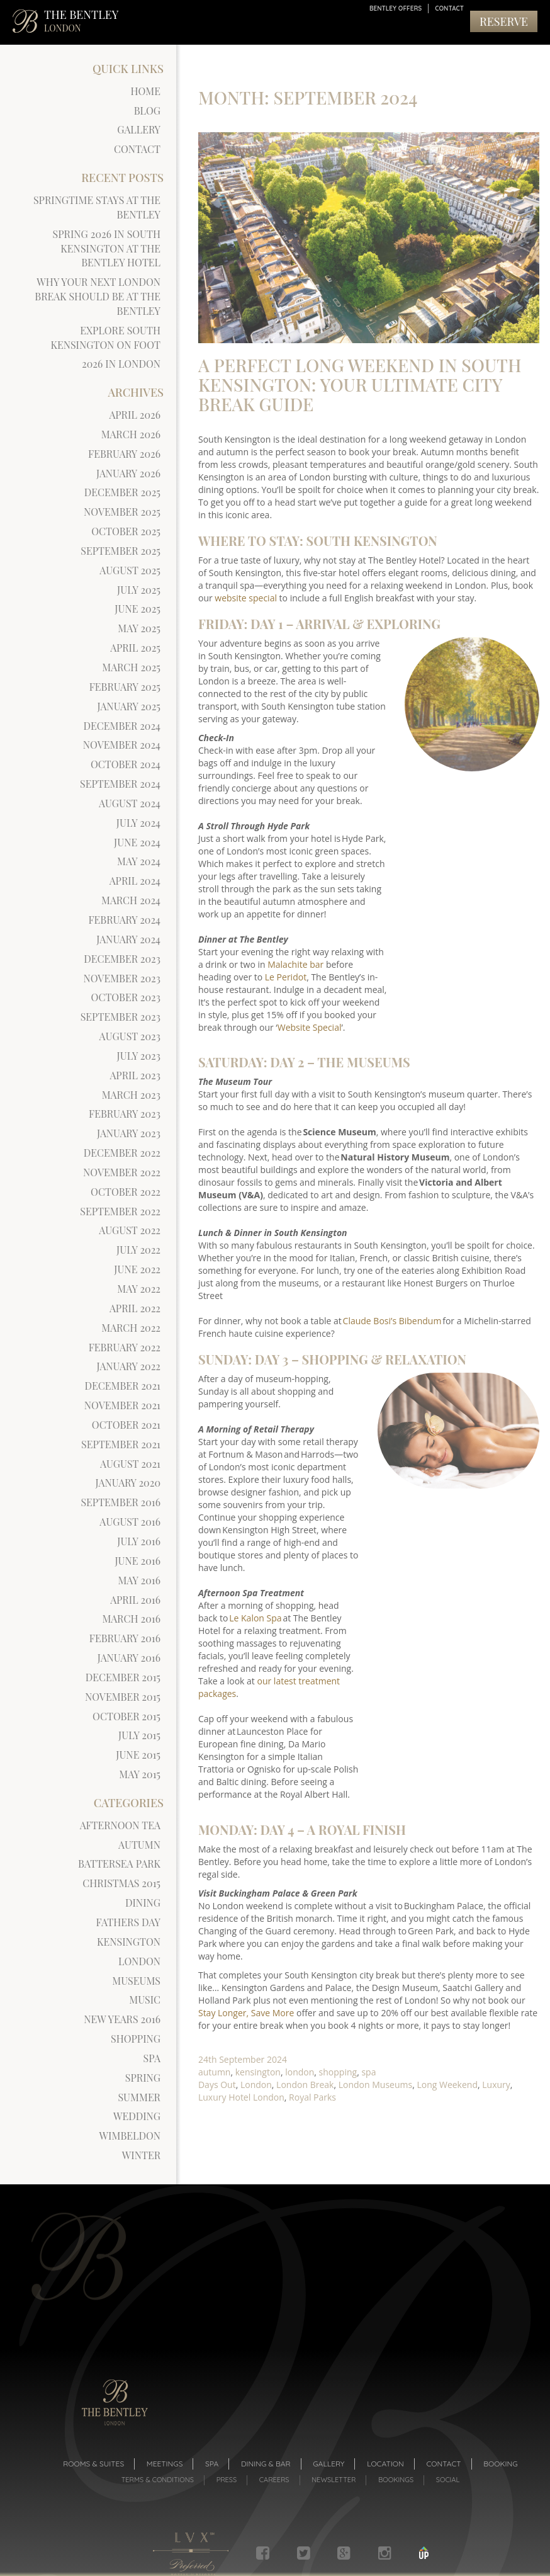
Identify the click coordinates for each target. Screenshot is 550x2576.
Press (226, 2479)
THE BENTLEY (81, 20)
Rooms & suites (93, 2463)
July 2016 (138, 1541)
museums (136, 1980)
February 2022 (124, 1347)
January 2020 (128, 1482)
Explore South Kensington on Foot (105, 337)
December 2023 (122, 958)
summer (139, 2097)
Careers (274, 2479)
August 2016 (129, 1521)
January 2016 (129, 1657)
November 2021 (122, 1405)
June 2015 (138, 1754)
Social (448, 2479)
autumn (139, 1844)
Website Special (310, 1025)
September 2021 (120, 1444)
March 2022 (130, 1327)
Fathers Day (128, 1922)
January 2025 (129, 706)
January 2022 (128, 1366)
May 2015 (139, 1774)
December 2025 (122, 492)
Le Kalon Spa (255, 1615)
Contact (449, 8)
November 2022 (121, 1172)
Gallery (138, 129)
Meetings (165, 2463)
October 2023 (125, 997)
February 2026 (124, 453)
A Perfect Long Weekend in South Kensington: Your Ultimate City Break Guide (360, 382)
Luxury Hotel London (241, 2095)
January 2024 (128, 939)
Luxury (496, 2082)
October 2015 (126, 1716)
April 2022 (134, 1308)
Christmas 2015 (121, 1883)
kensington (128, 1941)
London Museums (375, 2082)
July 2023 (139, 1055)
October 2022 (125, 1191)
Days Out (217, 2082)
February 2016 (124, 1638)
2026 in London (121, 363)
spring (142, 2077)
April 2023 (135, 1075)
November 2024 (121, 744)
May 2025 (139, 628)
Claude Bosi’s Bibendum (392, 1318)
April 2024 (134, 880)
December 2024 (122, 725)
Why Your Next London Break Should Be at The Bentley (97, 296)
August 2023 (129, 1036)
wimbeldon (129, 2135)
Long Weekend (447, 2082)
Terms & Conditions (157, 2479)
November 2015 (122, 1696)
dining (142, 1902)
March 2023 (131, 1094)
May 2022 (138, 1288)
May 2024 (138, 861)
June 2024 (137, 842)
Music (144, 1999)
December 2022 (122, 1152)
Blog (147, 110)
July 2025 (138, 589)
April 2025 (135, 647)
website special (246, 595)
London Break (305, 2082)
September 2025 (120, 550)
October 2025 (125, 531)
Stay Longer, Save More (246, 2010)
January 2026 (128, 473)
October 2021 (126, 1424)
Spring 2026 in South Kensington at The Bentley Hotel (106, 248)
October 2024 (125, 764)
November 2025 (122, 511)
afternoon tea (120, 1825)
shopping (135, 2038)
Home (145, 91)
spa (151, 2058)
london (139, 1961)
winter (141, 2155)
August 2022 (129, 1230)
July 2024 (138, 822)
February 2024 (124, 919)
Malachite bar (295, 962)
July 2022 (138, 1249)
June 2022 (137, 1269)
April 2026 (134, 414)
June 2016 (137, 1560)
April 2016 (135, 1599)
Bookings (395, 2479)
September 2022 (120, 1211)
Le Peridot (285, 974)
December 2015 (123, 1677)
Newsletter (333, 2479)
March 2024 (130, 900)
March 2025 (131, 667)
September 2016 (120, 1502)
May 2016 (139, 1580)
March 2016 (131, 1618)
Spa (211, 2463)
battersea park (119, 1863)
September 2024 (120, 783)
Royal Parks (312, 2095)
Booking (500, 2463)
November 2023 (122, 978)
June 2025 (137, 608)
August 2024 (129, 803)
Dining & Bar (266, 2463)
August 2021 (130, 1463)
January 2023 (128, 1133)
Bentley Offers (395, 8)
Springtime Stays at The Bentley (96, 207)
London (256, 2082)
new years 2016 (122, 2019)
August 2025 (129, 570)
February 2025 (124, 686)
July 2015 (139, 1735)
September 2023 (120, 1016)
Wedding (136, 2116)
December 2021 (122, 1385)
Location (385, 2463)
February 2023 (124, 1113)
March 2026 (130, 434)
